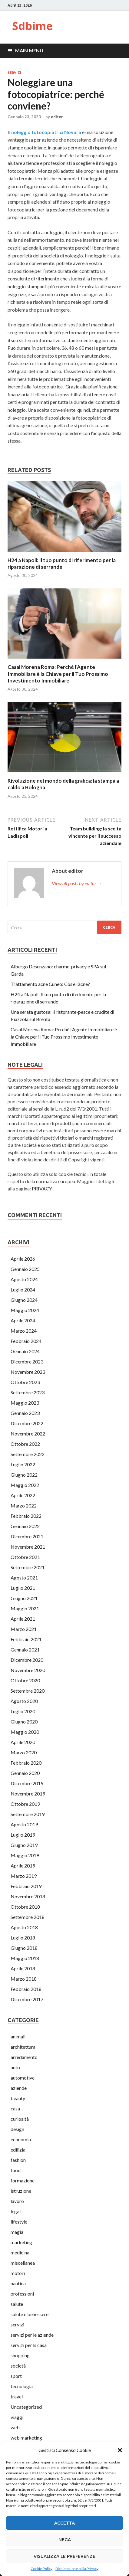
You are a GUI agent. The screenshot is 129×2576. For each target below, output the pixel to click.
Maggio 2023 (25, 1403)
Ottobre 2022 (25, 1444)
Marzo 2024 (24, 1331)
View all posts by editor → (77, 883)
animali (18, 2036)
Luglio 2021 (23, 1588)
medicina (20, 2252)
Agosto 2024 (24, 1279)
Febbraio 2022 (26, 1516)
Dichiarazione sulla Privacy (76, 2568)
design (17, 2129)
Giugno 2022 (24, 1475)
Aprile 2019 (23, 1865)
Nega (64, 2539)
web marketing (26, 2437)
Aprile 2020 (23, 1742)
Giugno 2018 (24, 1948)
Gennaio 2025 (25, 1269)
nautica (18, 2283)
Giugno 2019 (24, 1845)
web (15, 2427)
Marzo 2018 (24, 1979)
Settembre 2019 (28, 1814)
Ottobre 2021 (25, 1557)
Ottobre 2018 (25, 1907)
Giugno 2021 (24, 1598)
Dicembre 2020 (27, 1660)
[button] (120, 2450)
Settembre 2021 (28, 1567)
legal (16, 2211)
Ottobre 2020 (25, 1680)
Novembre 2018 (28, 1896)
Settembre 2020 (28, 1691)
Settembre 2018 (28, 1917)
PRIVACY (42, 1188)
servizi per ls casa (29, 2345)
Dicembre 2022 (27, 1423)
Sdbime (32, 25)
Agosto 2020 (24, 1701)
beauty (18, 2098)
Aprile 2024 (23, 1320)
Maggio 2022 (25, 1485)
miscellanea (23, 2263)
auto (15, 2067)
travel (17, 2396)
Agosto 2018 (24, 1927)
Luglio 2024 (23, 1289)
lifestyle (19, 2221)
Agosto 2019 (24, 1824)
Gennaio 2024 (25, 1351)
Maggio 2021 (25, 1608)
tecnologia (22, 2386)
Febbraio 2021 (26, 1639)
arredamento (24, 2057)
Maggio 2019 (25, 1855)
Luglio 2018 (23, 1937)
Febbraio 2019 (26, 1886)
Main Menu (29, 50)
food (16, 2170)
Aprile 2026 (23, 1259)
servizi (14, 72)
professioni (22, 2293)
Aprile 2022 (23, 1495)
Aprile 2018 (23, 1968)
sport (16, 2376)
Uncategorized (26, 2407)
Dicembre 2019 (27, 1783)
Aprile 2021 (23, 1619)
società (18, 2365)
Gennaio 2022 (25, 1526)
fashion (18, 2160)
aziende (19, 2088)
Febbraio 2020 (26, 1763)
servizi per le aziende (32, 2335)
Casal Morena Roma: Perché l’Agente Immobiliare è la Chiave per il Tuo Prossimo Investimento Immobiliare (58, 673)
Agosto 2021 (24, 1577)
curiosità (20, 2119)
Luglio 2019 (23, 1835)
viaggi (17, 2417)
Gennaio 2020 (25, 1773)
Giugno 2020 (24, 1721)
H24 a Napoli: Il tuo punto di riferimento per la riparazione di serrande (62, 563)
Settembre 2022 (28, 1454)
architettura (23, 2047)
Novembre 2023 (28, 1372)
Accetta (64, 2522)
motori (18, 2273)
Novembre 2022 (28, 1433)
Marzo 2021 (24, 1629)
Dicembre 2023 (27, 1361)
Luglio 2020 (23, 1711)
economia (21, 2139)
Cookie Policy (41, 2568)
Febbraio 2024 (26, 1341)
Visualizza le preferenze (64, 2556)
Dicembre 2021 (27, 1536)
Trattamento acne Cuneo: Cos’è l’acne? (50, 984)
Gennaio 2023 (25, 1413)
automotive (23, 2077)
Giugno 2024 (24, 1300)
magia (17, 2232)
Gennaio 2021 (25, 1649)
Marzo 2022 (24, 1505)
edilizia (18, 2149)
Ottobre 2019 (25, 1804)
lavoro (17, 2201)
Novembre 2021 (28, 1547)
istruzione (21, 2191)
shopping (20, 2355)
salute (17, 2304)
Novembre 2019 (28, 1793)
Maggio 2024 (25, 1310)
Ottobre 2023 (25, 1382)
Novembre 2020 (28, 1670)
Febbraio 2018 (26, 1989)
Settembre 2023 (28, 1392)
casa (15, 2108)
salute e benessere (29, 2314)
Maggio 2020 (25, 1732)
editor (57, 116)
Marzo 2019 (24, 1876)
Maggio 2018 (25, 1958)
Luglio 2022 (23, 1464)
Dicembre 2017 (27, 1999)
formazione (23, 2180)
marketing (21, 2242)
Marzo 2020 (24, 1752)
